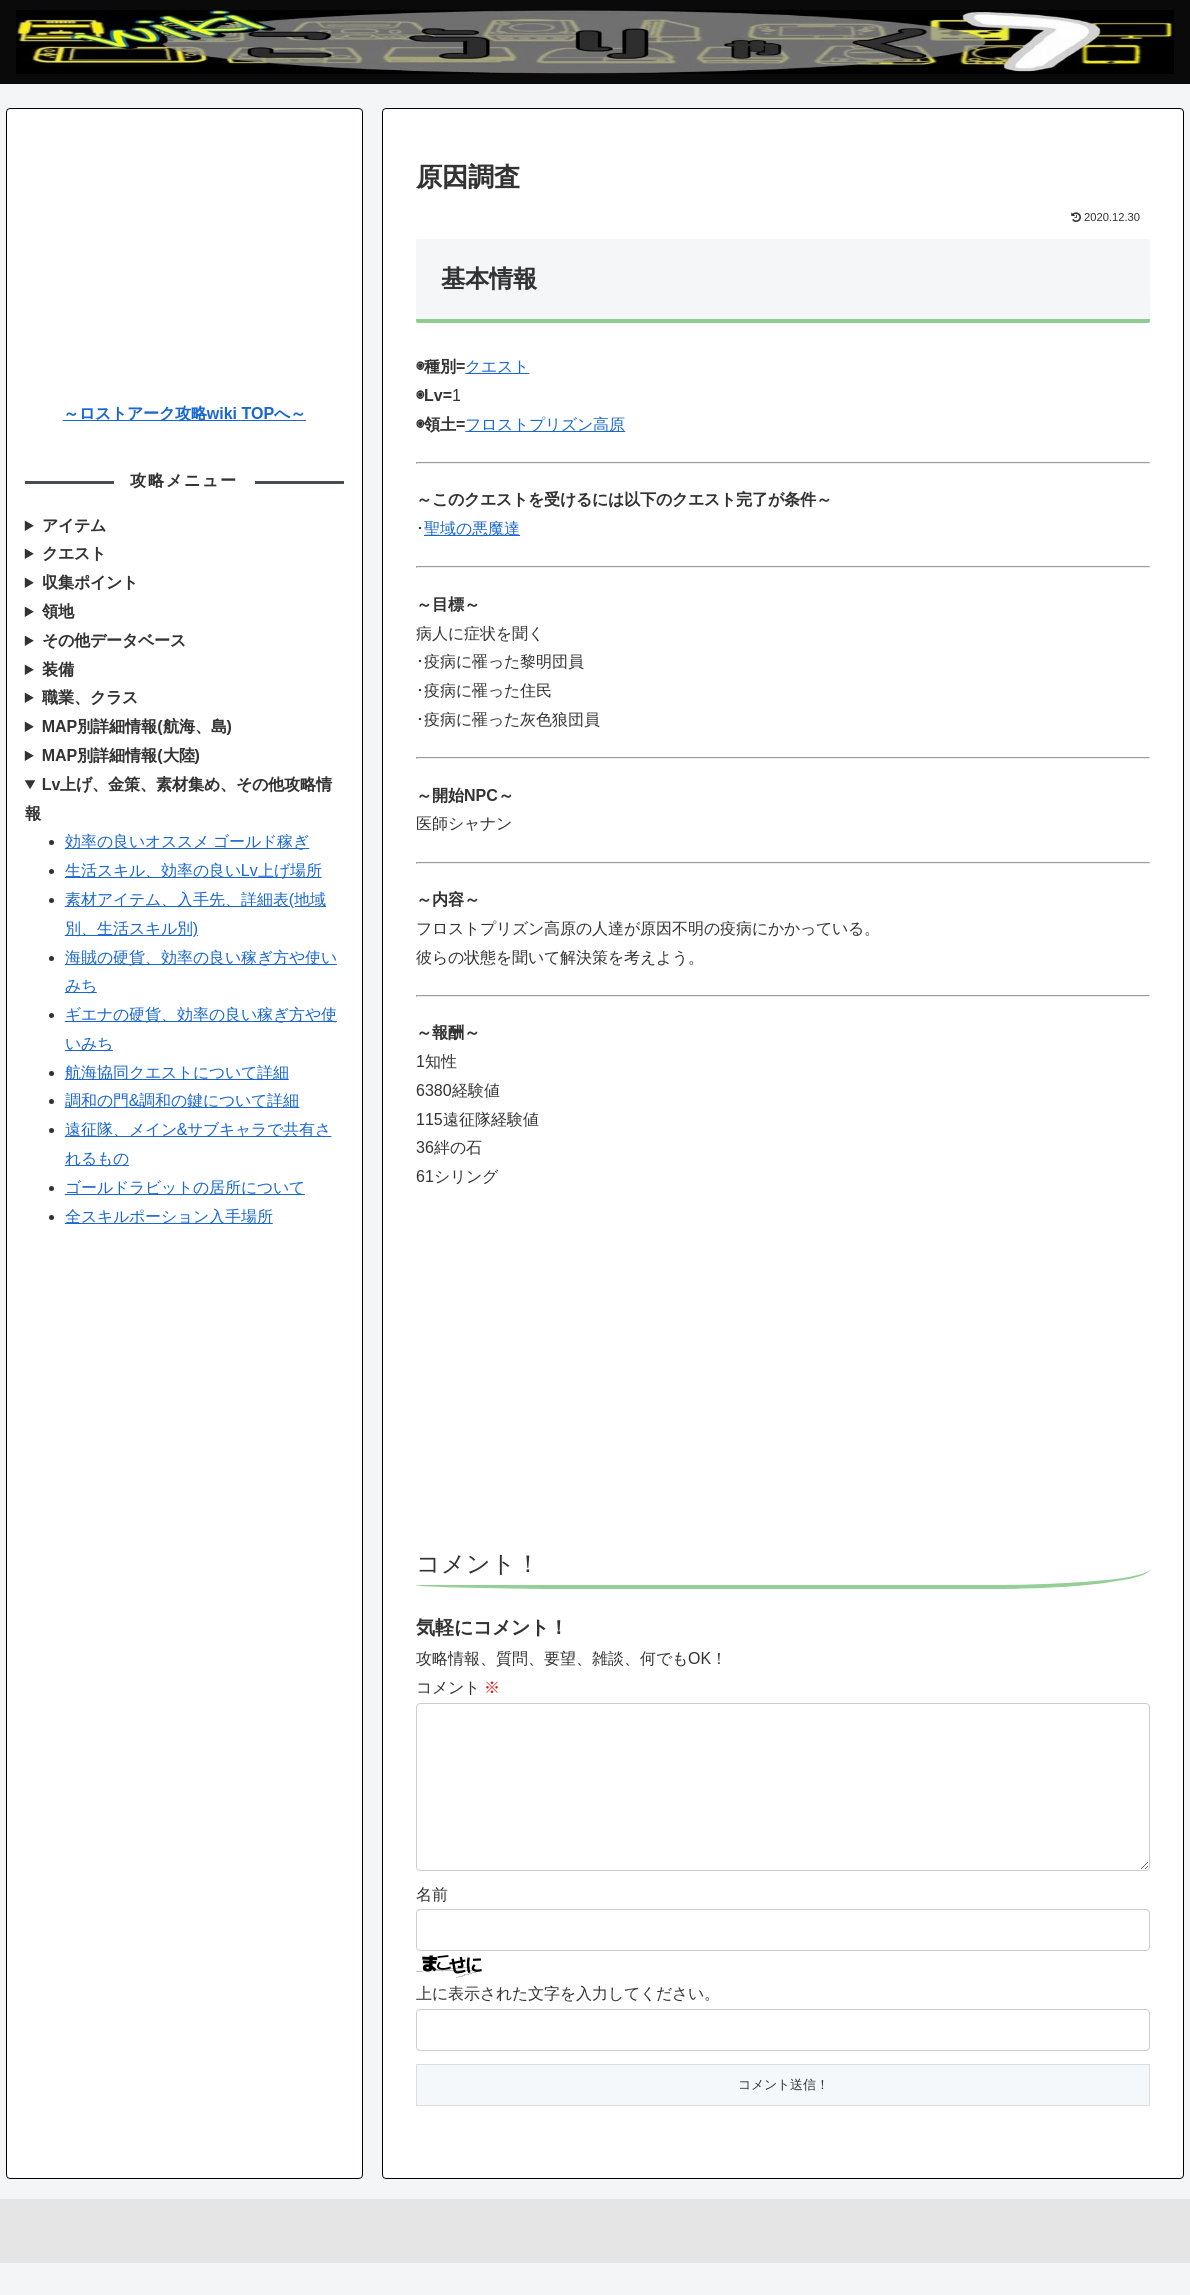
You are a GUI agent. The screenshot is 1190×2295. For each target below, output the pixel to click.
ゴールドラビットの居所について (185, 1187)
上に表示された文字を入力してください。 (568, 2025)
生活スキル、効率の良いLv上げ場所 (193, 870)
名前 (432, 1926)
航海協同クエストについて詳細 (177, 1072)
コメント (458, 1687)
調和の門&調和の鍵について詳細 (182, 1100)
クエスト (497, 366)
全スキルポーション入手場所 (169, 1216)
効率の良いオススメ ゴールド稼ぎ (187, 841)
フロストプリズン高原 (545, 424)
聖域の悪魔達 (472, 528)
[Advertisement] (783, 1380)
